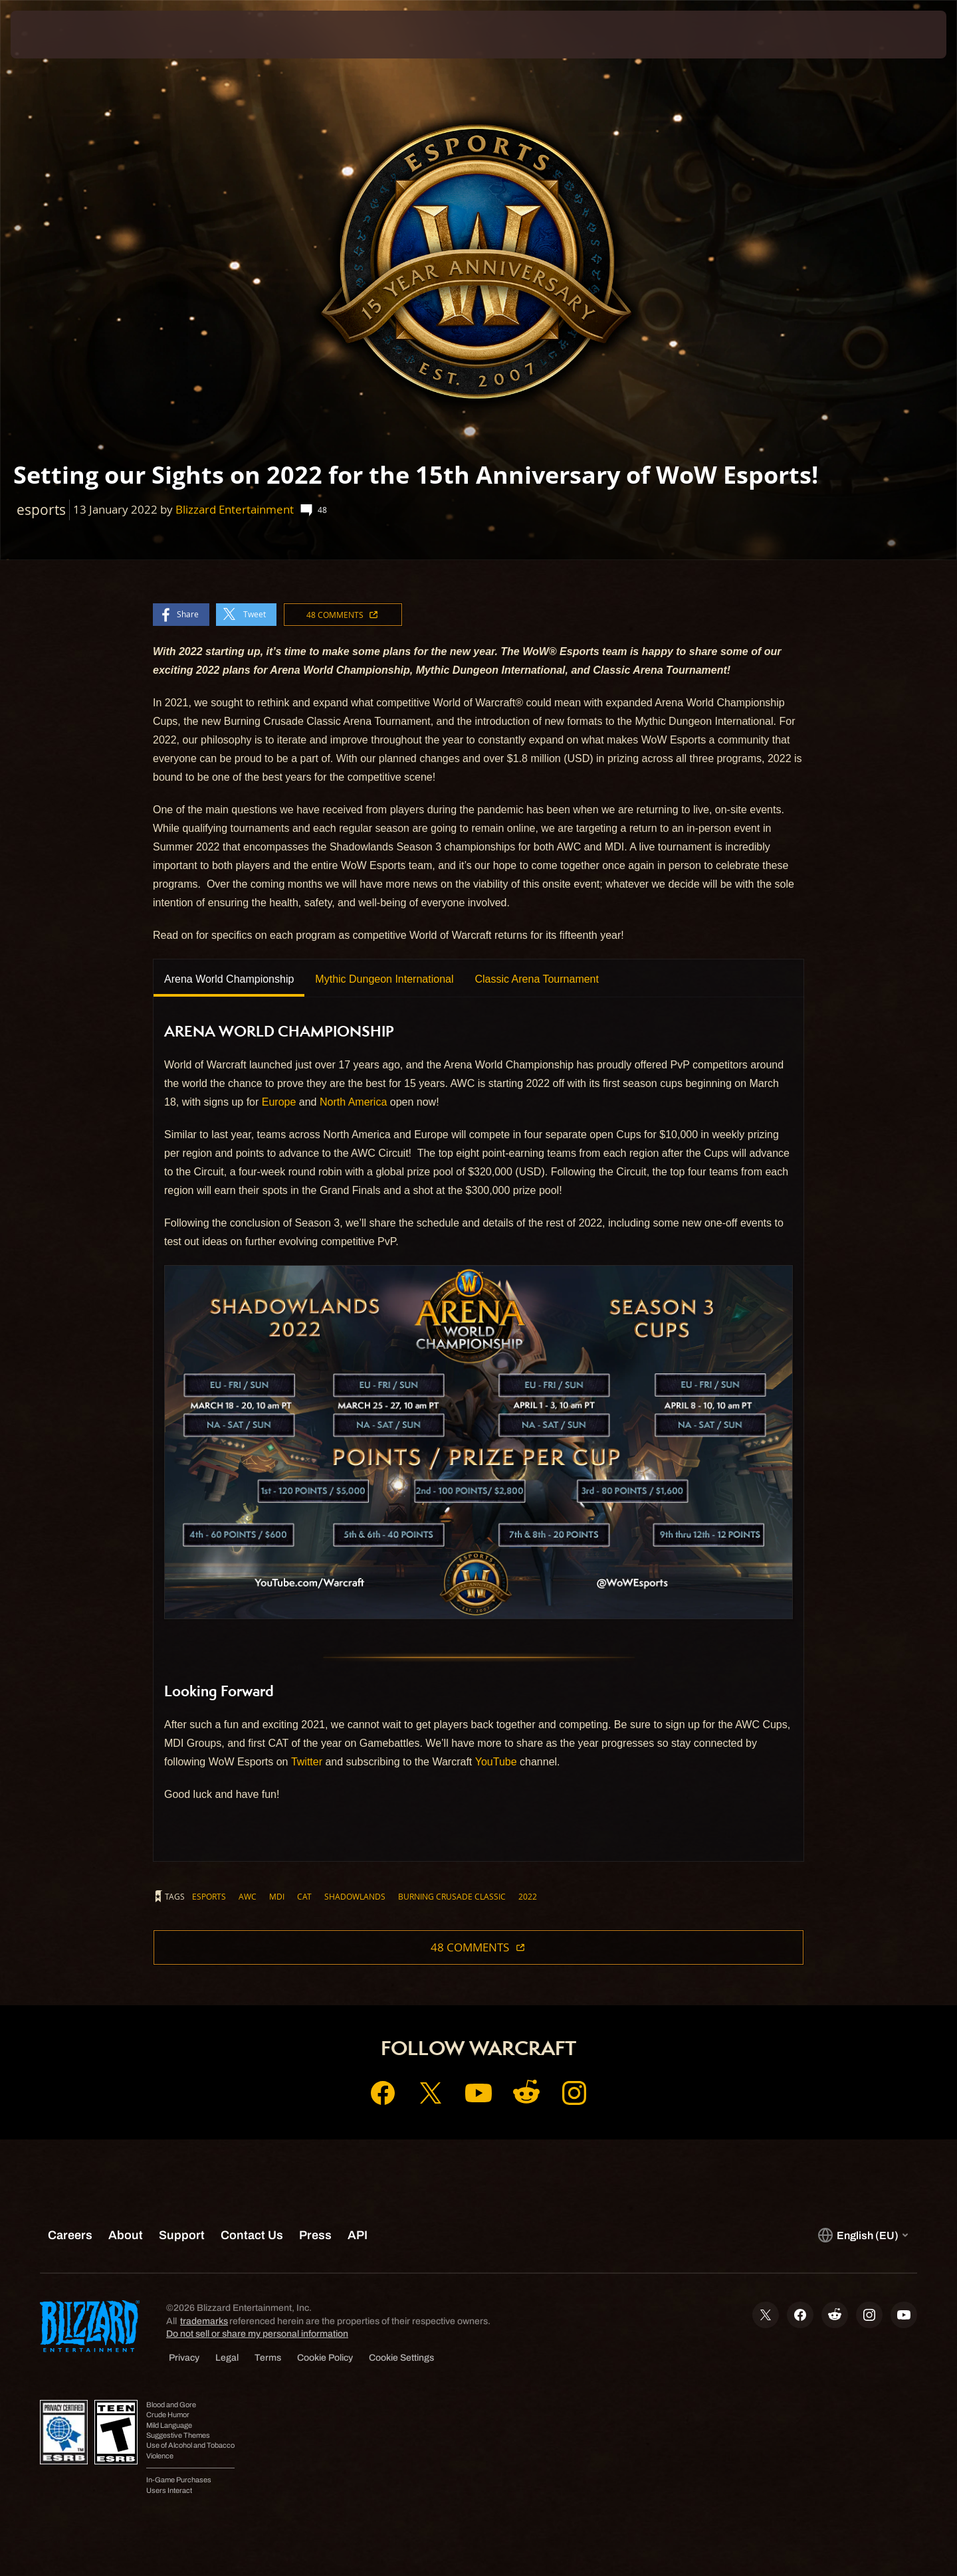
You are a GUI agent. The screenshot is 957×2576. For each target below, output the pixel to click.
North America (353, 1102)
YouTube (496, 1761)
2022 (527, 1896)
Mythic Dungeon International (384, 979)
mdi (276, 1896)
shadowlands (354, 1896)
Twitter (306, 1761)
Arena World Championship (229, 979)
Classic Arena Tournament (536, 979)
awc (248, 1896)
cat (304, 1896)
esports (209, 1896)
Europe (279, 1102)
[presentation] (60, 34)
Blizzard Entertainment (234, 509)
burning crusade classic (452, 1896)
